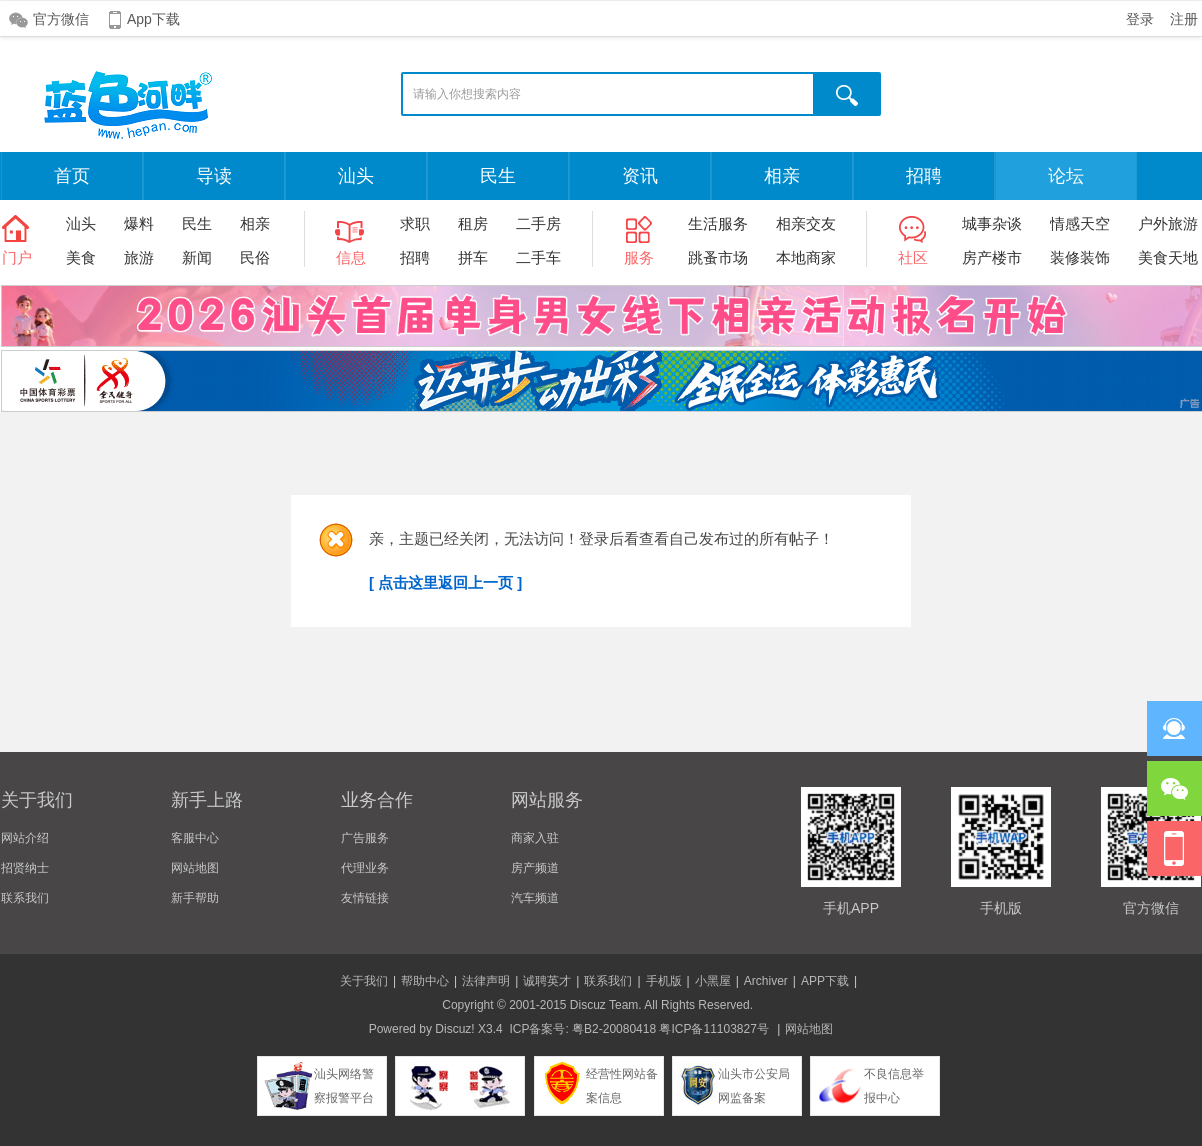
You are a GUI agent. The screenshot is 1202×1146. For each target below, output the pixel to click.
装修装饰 (1080, 257)
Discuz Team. (606, 1005)
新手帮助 (195, 898)
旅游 (139, 257)
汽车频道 (535, 898)
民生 (498, 176)
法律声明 (486, 981)
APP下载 (825, 981)
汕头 (356, 176)
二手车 (538, 257)
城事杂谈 (992, 223)
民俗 (255, 257)
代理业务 (365, 868)
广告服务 (365, 838)
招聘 (924, 176)
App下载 (153, 19)
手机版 (664, 981)
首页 (72, 176)
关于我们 (364, 981)
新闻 (197, 257)
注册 (1184, 19)
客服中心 (195, 838)
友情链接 (365, 898)
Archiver (766, 981)
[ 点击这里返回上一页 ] (445, 582)
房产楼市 (992, 257)
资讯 (640, 176)
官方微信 (61, 19)
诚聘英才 (547, 981)
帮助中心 (425, 981)
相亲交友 (806, 223)
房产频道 (535, 868)
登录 (1140, 19)
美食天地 (1168, 257)
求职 (415, 223)
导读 (214, 176)
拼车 (473, 257)
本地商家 (806, 257)
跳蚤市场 (718, 257)
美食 (81, 257)
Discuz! (454, 1029)
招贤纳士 (25, 868)
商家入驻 (535, 838)
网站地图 (195, 868)
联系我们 (25, 898)
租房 (473, 223)
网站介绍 (25, 838)
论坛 (1066, 176)
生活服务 (718, 223)
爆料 (139, 223)
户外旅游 (1168, 223)
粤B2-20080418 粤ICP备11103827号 (670, 1029)
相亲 (782, 176)
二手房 (538, 223)
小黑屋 (713, 981)
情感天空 (1080, 223)
